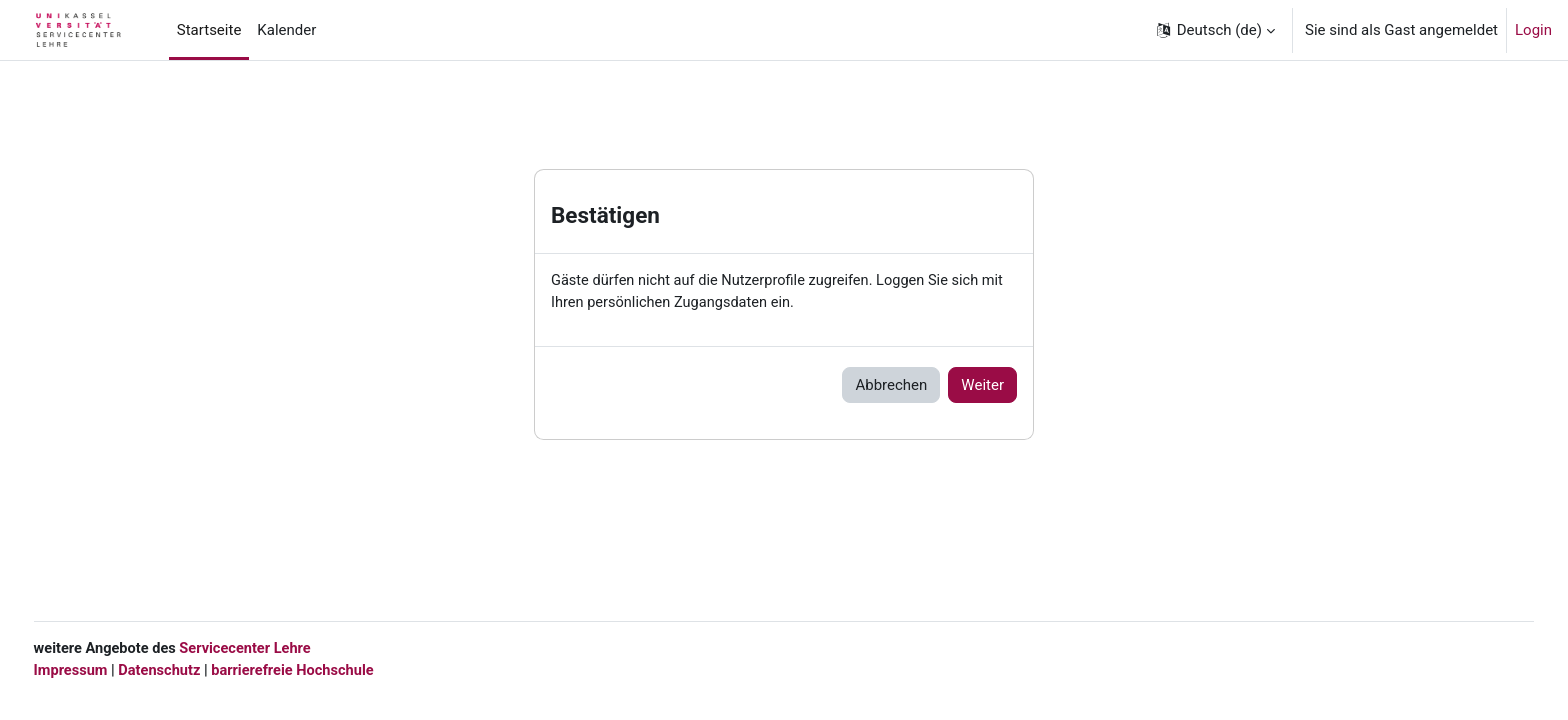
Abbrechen (891, 386)
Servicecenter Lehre (286, 648)
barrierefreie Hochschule (337, 670)
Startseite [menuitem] (209, 30)
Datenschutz (200, 670)
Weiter (982, 386)
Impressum (109, 670)
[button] (1214, 30)
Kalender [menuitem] (286, 30)
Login (1533, 30)
